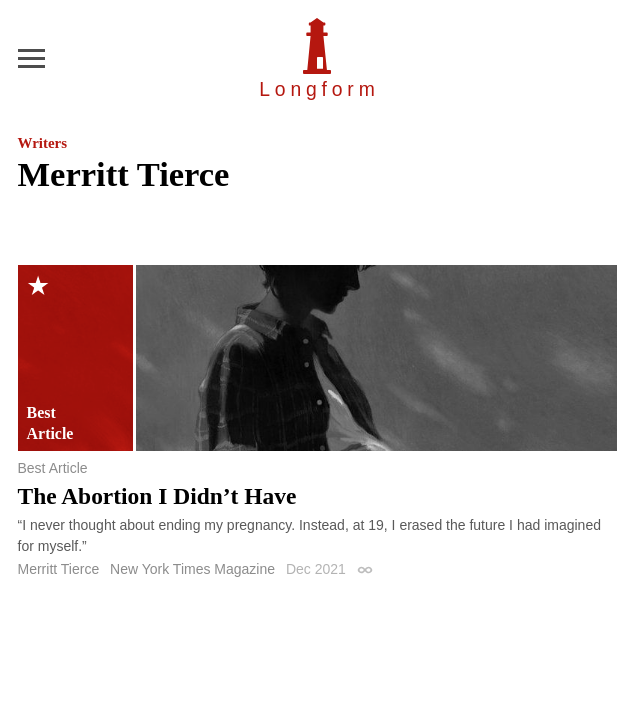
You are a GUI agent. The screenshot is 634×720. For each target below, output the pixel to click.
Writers (42, 143)
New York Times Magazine (192, 569)
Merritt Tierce (59, 569)
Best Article (53, 468)
